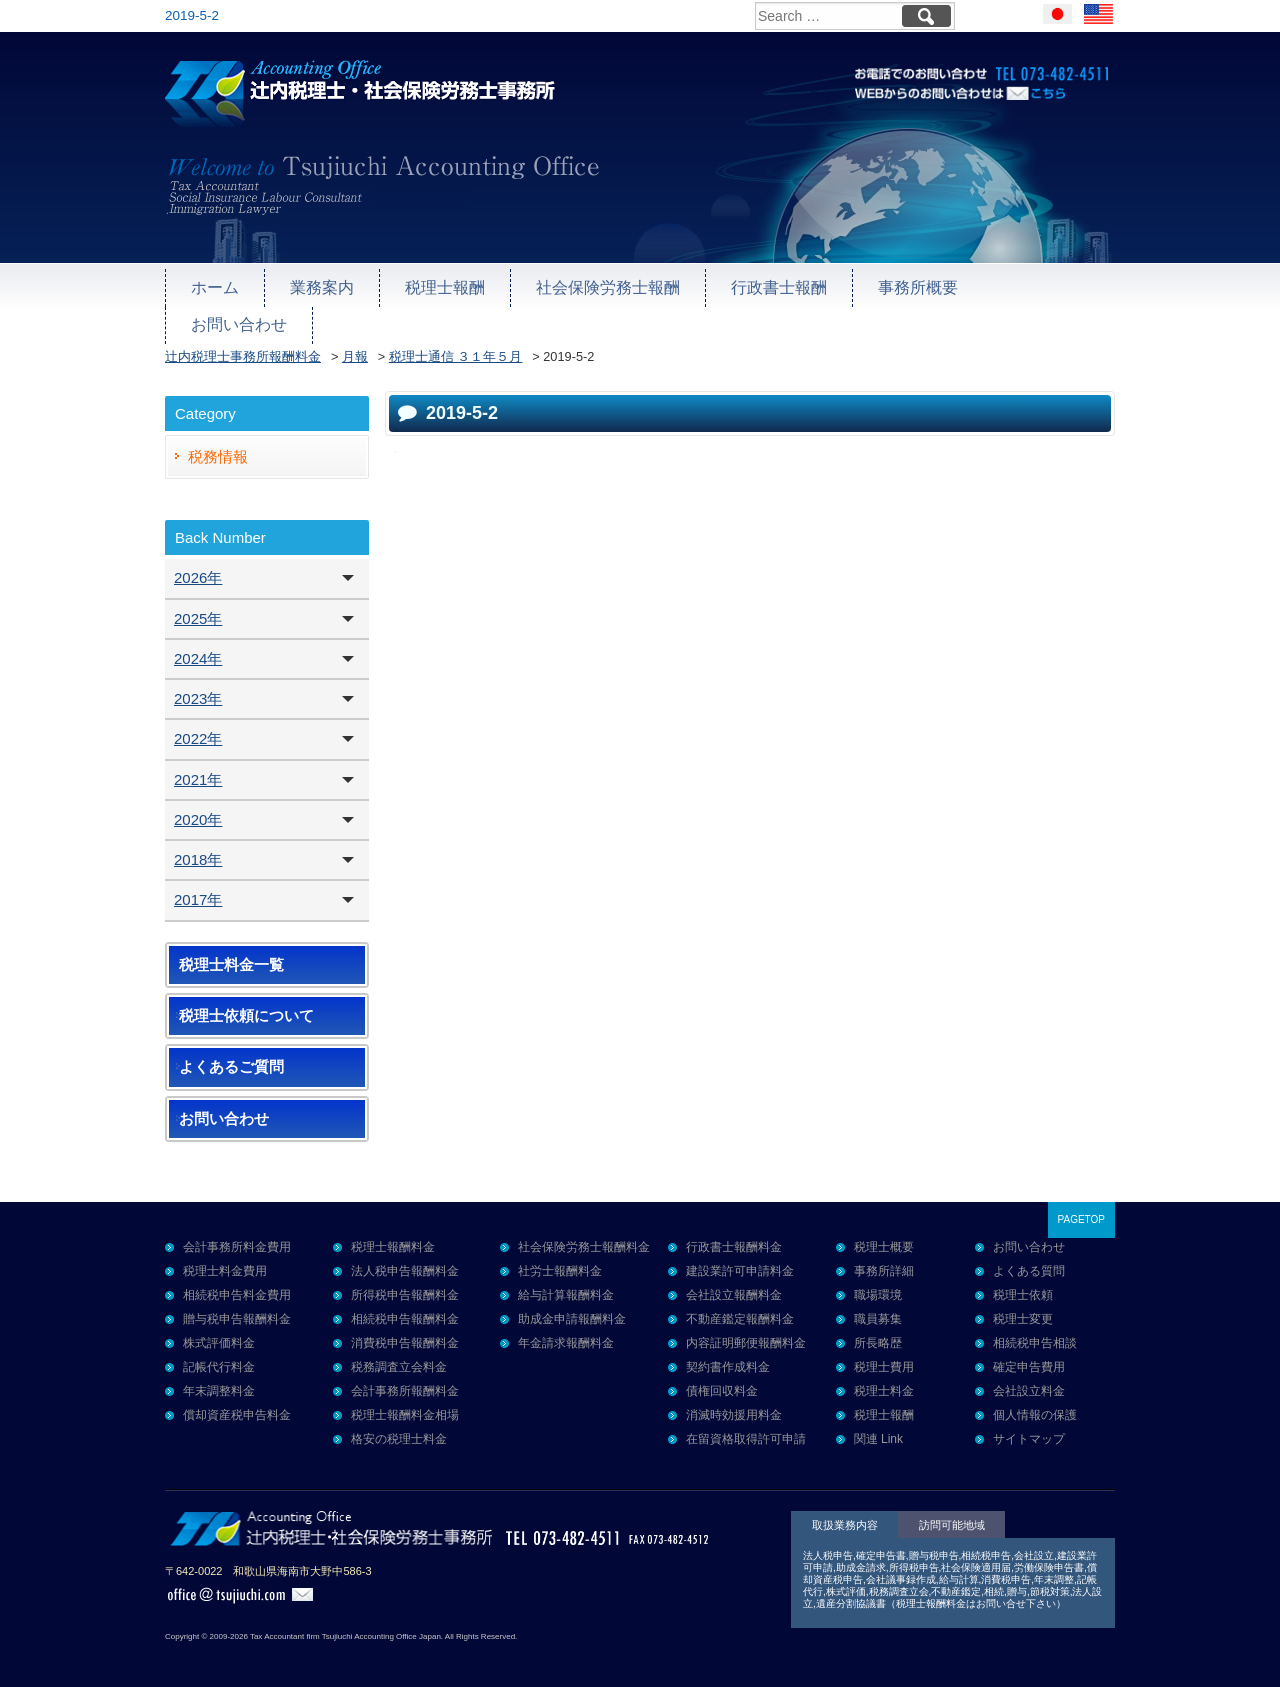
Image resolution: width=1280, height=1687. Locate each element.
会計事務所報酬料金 (405, 1379)
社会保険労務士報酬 (591, 286)
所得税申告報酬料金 (405, 1283)
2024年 (198, 646)
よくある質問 (1029, 1259)
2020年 (198, 807)
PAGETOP (1081, 1207)
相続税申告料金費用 (237, 1283)
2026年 (198, 565)
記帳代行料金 (219, 1355)
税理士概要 (884, 1235)
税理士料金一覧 (231, 953)
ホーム (213, 286)
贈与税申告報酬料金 (237, 1307)
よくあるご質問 (231, 1055)
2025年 (198, 606)
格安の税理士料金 (399, 1427)
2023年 (198, 686)
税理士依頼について (246, 1004)
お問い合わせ (1022, 286)
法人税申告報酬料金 (405, 1259)
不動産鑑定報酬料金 (740, 1307)
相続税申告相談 (1035, 1331)
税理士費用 (884, 1355)
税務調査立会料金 (399, 1355)
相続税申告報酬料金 (405, 1307)
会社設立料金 (1029, 1379)
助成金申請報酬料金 (572, 1307)
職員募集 (878, 1307)
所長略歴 (878, 1331)
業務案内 (317, 286)
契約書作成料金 (728, 1355)
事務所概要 (888, 286)
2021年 (198, 767)
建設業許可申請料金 (740, 1259)
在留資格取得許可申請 (746, 1427)
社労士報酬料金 (560, 1259)
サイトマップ (1029, 1427)
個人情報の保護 (1035, 1403)
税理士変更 (1023, 1307)
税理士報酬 (435, 286)
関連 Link (878, 1427)
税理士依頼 (1023, 1283)
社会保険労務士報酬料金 (584, 1235)
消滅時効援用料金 (734, 1403)
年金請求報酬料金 (566, 1331)
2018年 (198, 847)
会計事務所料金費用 (237, 1235)
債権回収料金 (722, 1379)
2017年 (198, 887)
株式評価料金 (219, 1331)
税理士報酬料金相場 (405, 1403)
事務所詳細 (884, 1259)
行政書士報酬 (755, 286)
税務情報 (218, 444)
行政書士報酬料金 (734, 1235)
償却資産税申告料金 (237, 1403)
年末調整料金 (219, 1379)
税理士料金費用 (225, 1259)
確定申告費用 (1029, 1355)
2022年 (198, 726)
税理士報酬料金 (393, 1235)
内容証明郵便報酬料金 (746, 1331)
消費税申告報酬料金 (405, 1331)
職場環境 (878, 1283)
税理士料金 (884, 1379)
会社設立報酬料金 (734, 1283)
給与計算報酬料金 (566, 1283)
